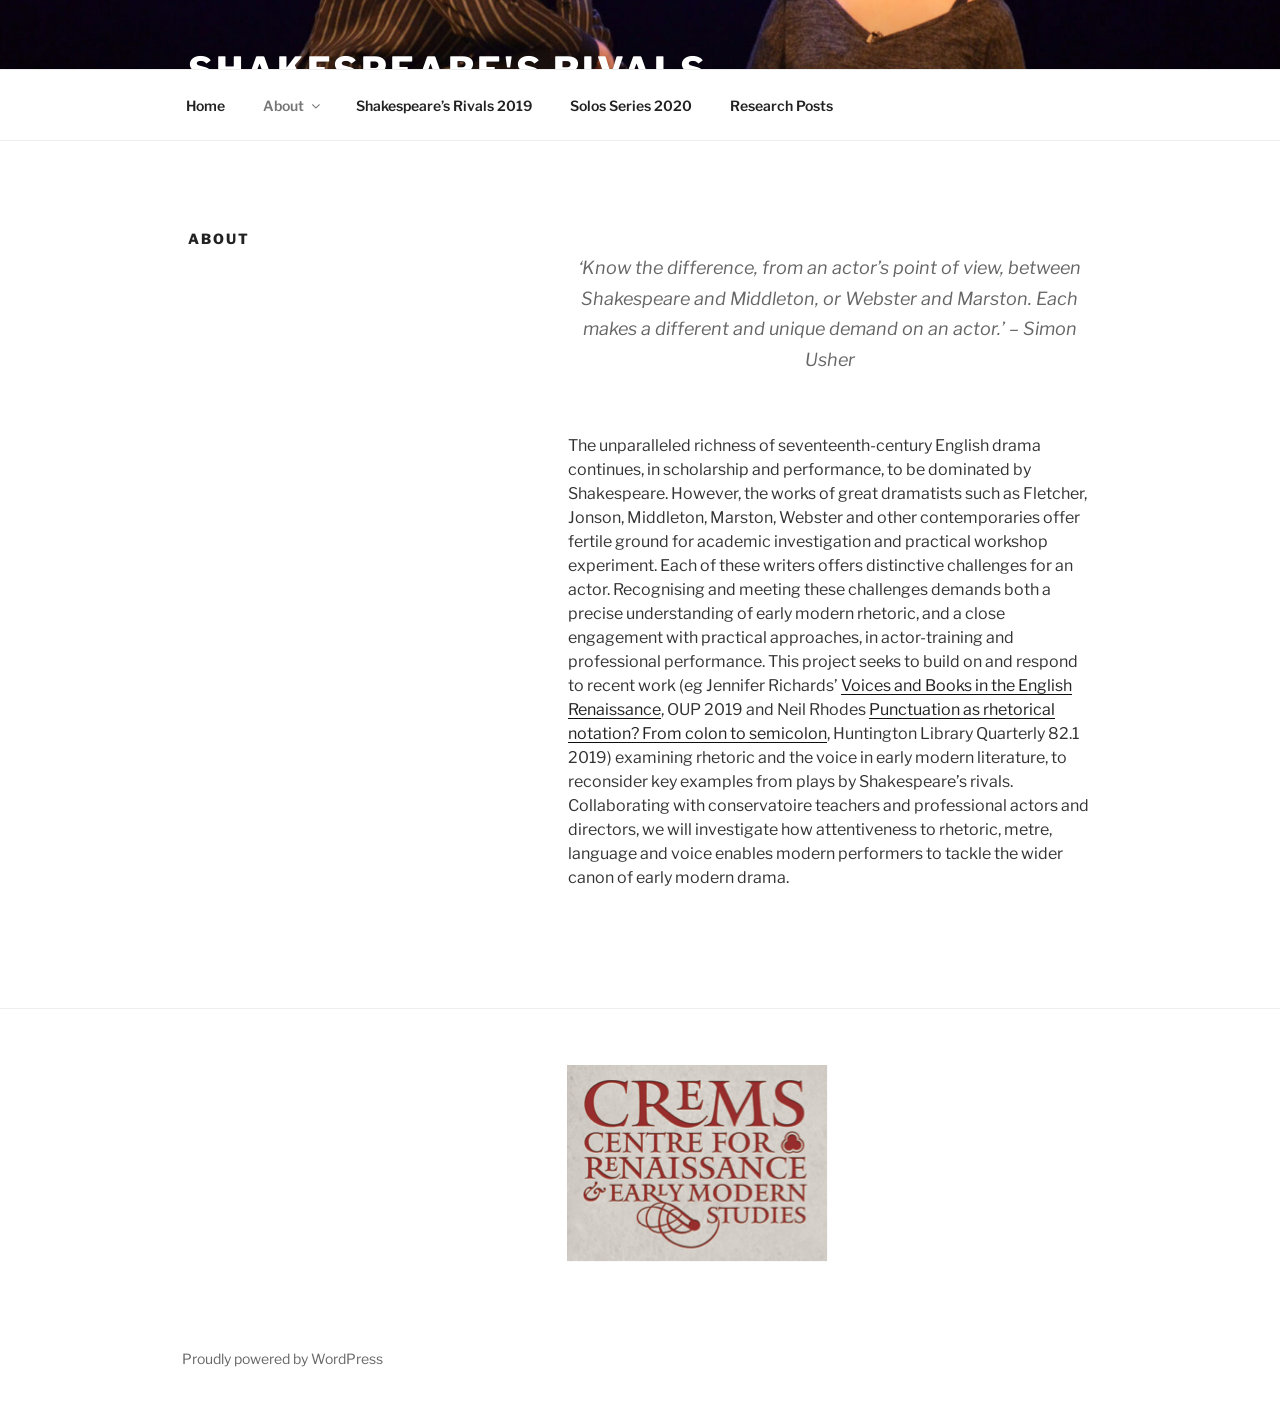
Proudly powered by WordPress (282, 1358)
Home (205, 105)
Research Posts (781, 105)
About (293, 105)
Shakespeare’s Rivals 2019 (444, 105)
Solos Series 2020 (631, 105)
